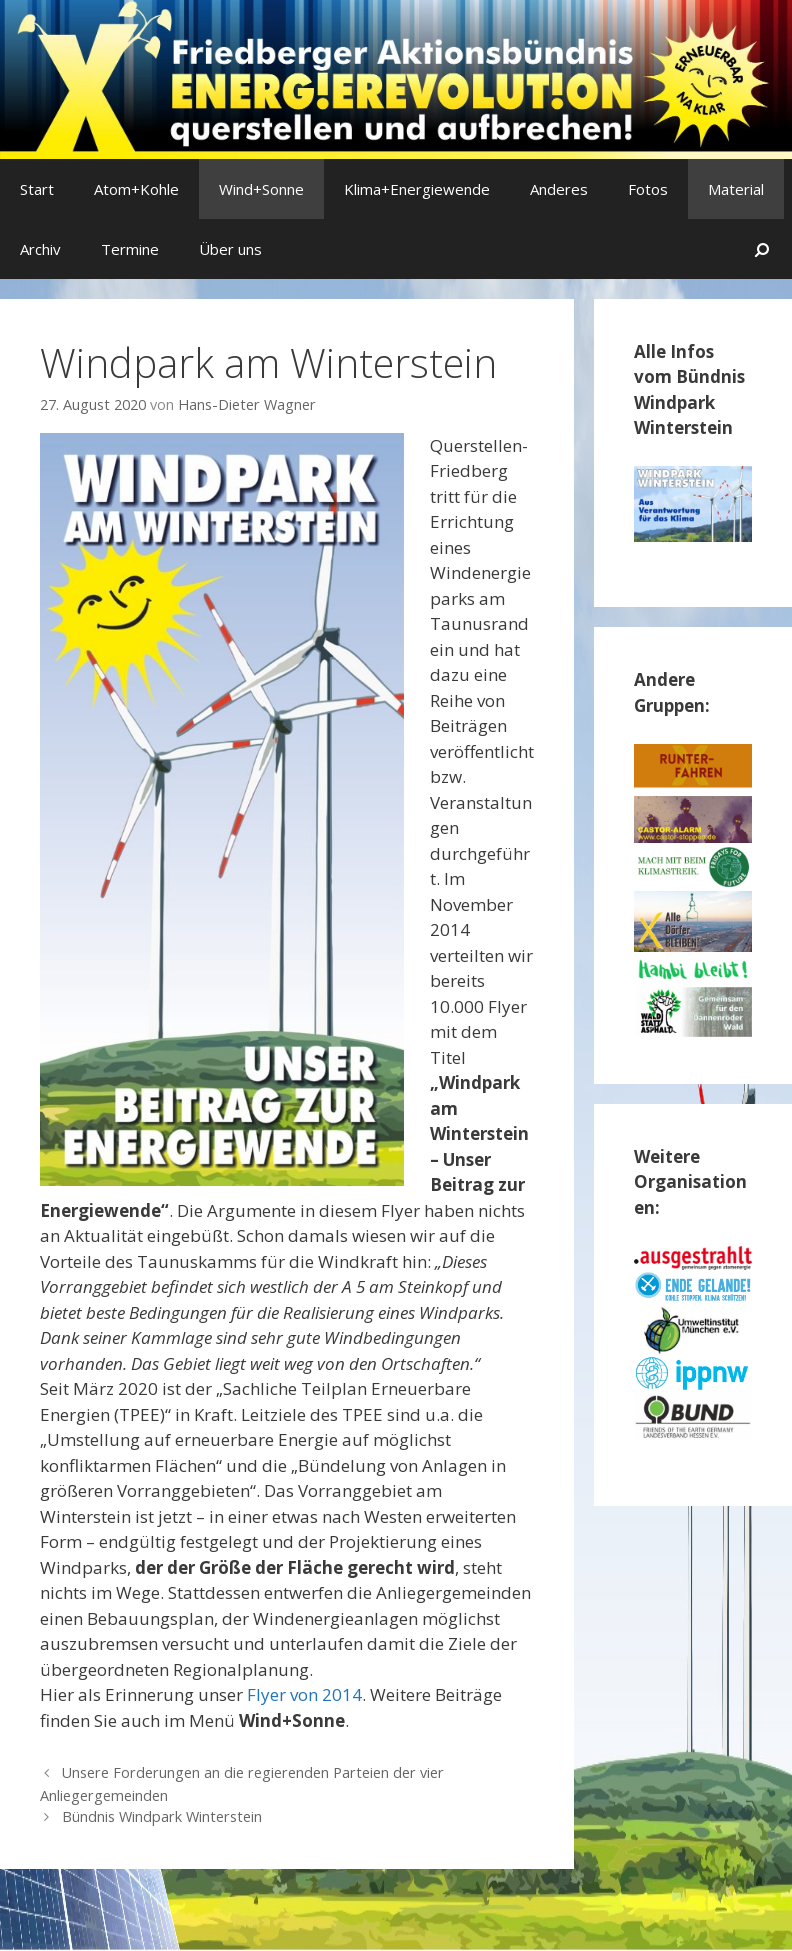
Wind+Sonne (261, 189)
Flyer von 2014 (304, 1694)
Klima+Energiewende (417, 189)
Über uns (230, 249)
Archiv (40, 249)
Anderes (559, 189)
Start (37, 189)
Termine (130, 249)
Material (736, 189)
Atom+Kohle (136, 189)
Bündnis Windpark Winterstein (162, 1816)
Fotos (648, 189)
